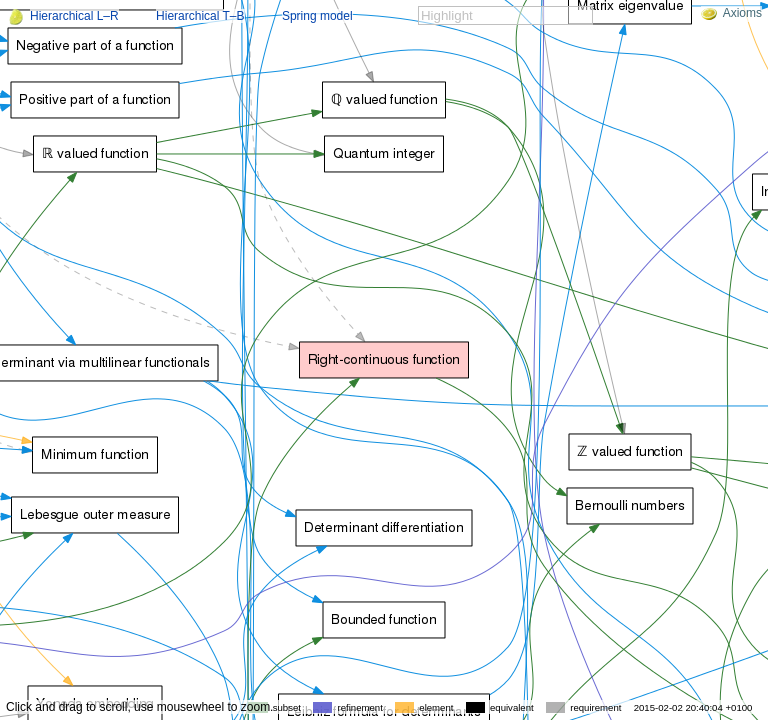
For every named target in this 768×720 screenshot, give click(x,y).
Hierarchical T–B (200, 16)
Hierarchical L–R (74, 16)
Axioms (731, 13)
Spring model (317, 16)
